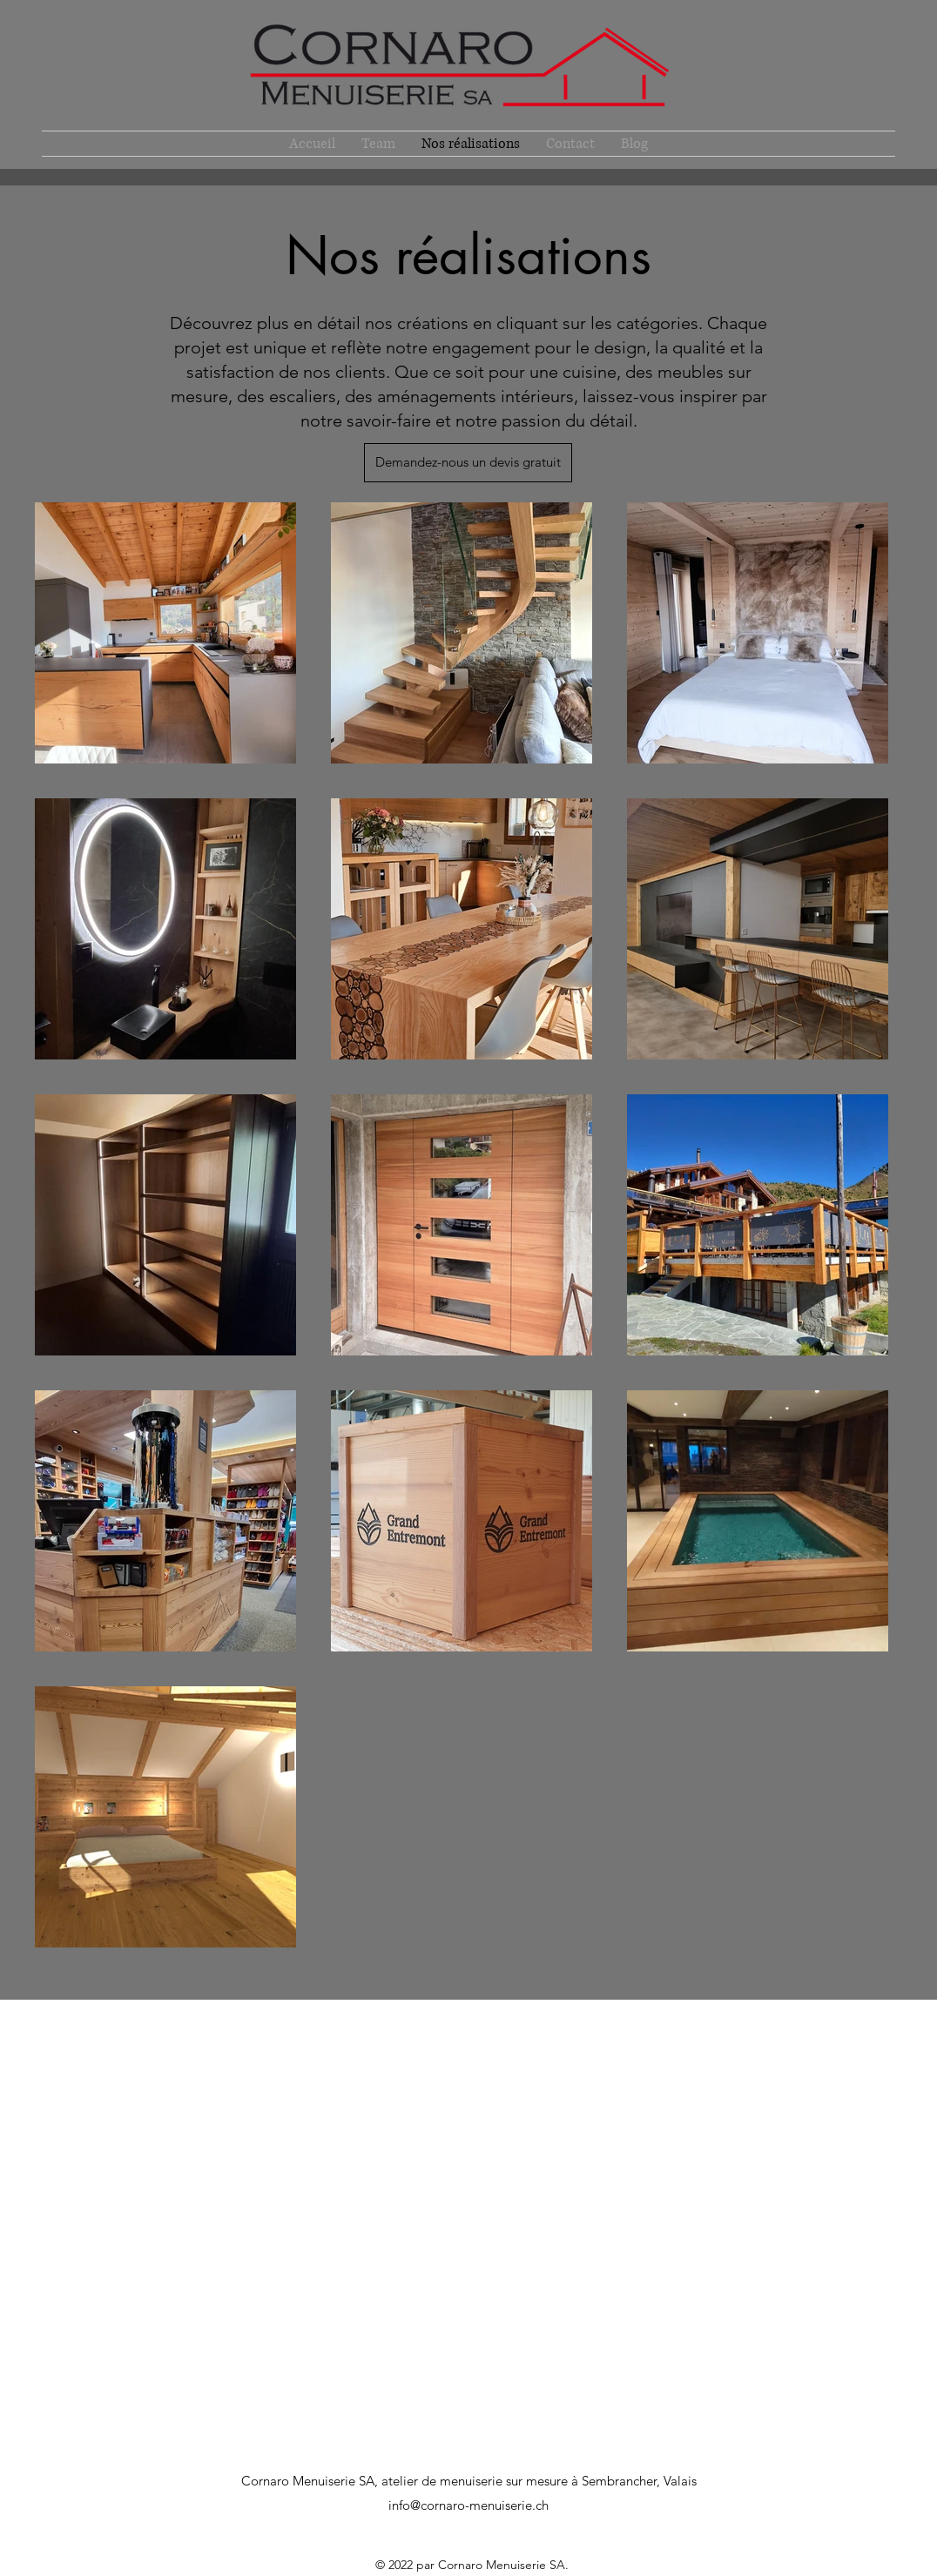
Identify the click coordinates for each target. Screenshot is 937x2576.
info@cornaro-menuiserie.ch (468, 2505)
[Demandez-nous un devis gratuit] (468, 462)
